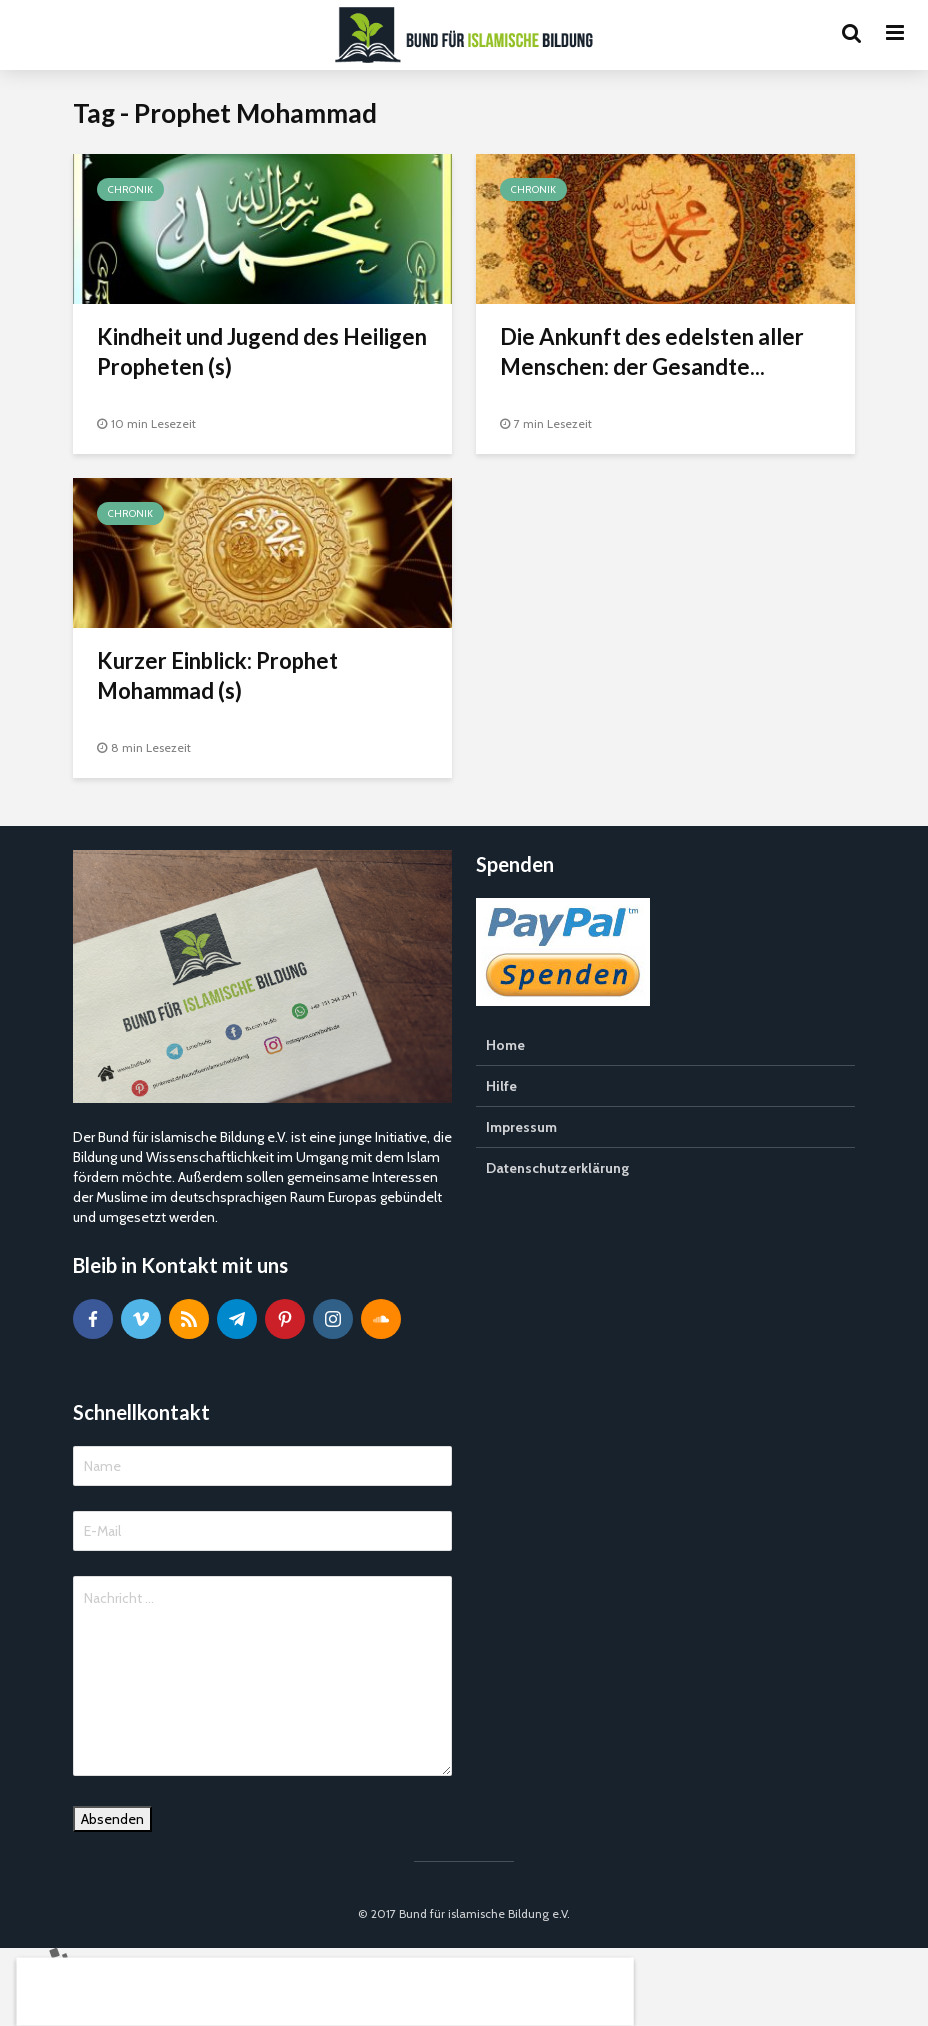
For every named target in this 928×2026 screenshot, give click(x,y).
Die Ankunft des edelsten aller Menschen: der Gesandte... (652, 351)
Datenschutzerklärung (557, 1168)
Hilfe (501, 1086)
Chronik (130, 189)
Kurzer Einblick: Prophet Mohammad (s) (217, 675)
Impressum (521, 1127)
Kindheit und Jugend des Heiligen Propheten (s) (262, 351)
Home (505, 1045)
